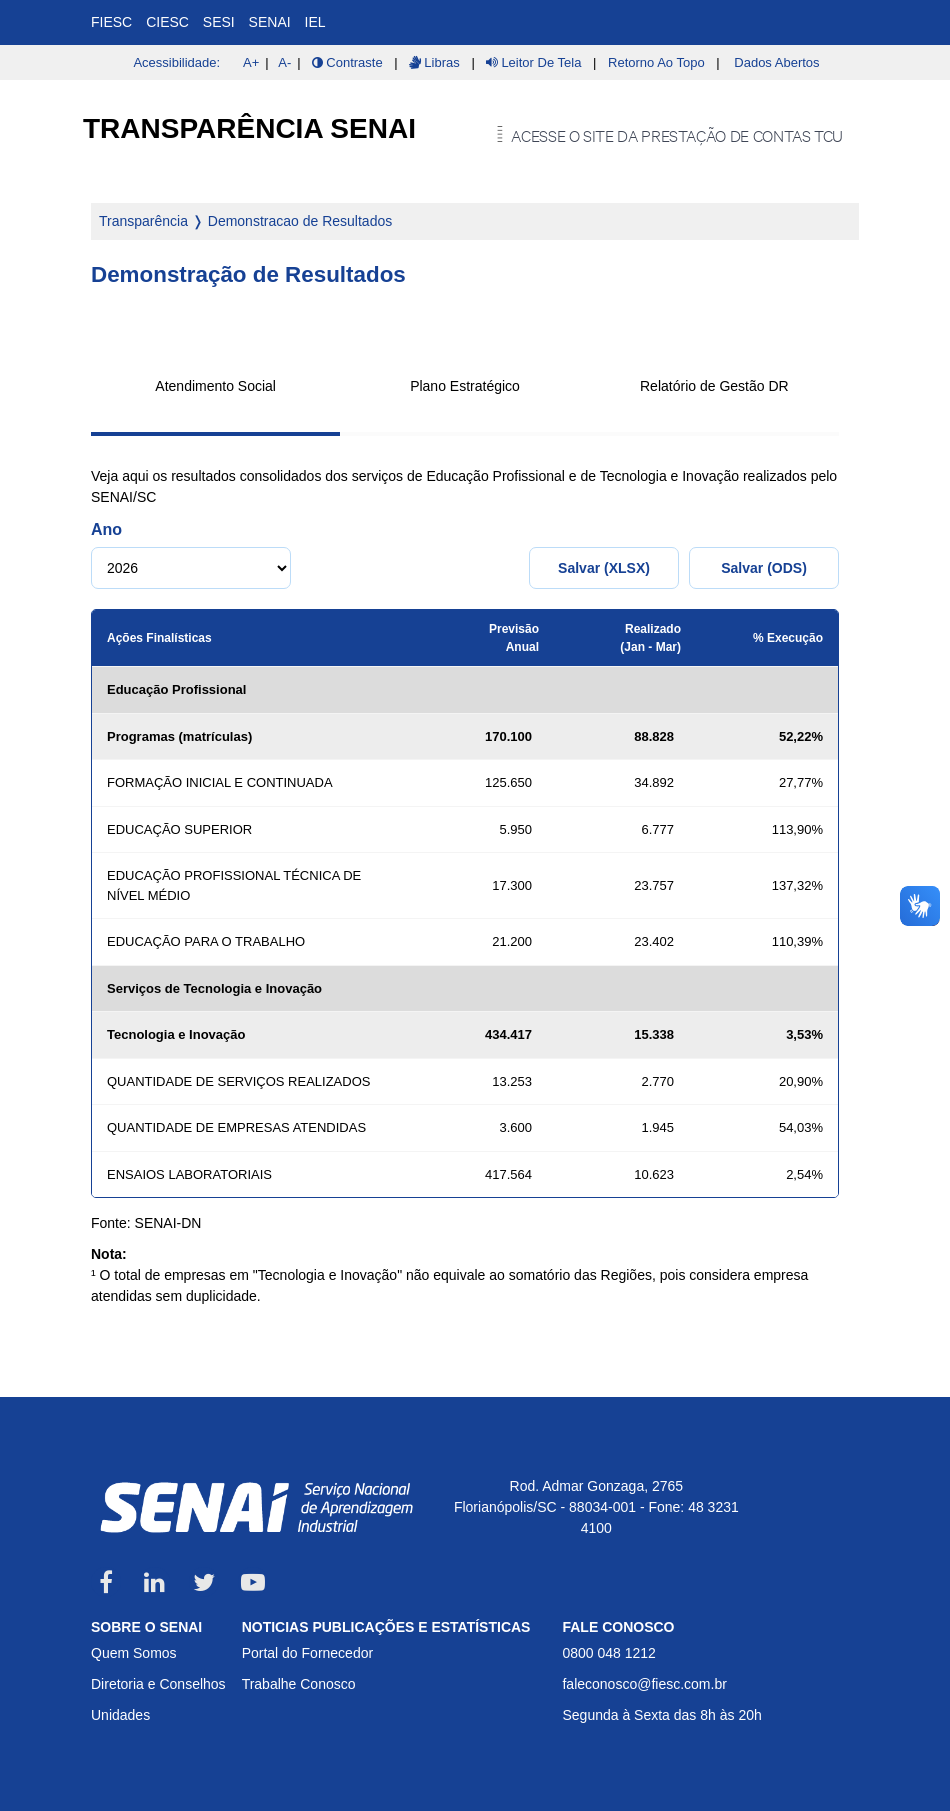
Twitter (204, 1582)
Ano (106, 529)
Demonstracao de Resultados (300, 221)
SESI (219, 22)
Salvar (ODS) (764, 568)
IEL (315, 22)
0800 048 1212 (608, 1653)
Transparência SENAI (249, 128)
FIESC (111, 22)
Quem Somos (134, 1653)
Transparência (143, 221)
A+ (251, 62)
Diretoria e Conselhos (158, 1684)
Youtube (253, 1582)
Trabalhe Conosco (299, 1684)
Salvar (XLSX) (604, 568)
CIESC (167, 22)
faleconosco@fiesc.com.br (644, 1684)
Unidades (120, 1715)
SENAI (270, 22)
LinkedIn (155, 1582)
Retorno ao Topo (656, 62)
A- (284, 62)
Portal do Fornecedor (308, 1653)
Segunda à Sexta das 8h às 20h (661, 1715)
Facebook (106, 1582)
